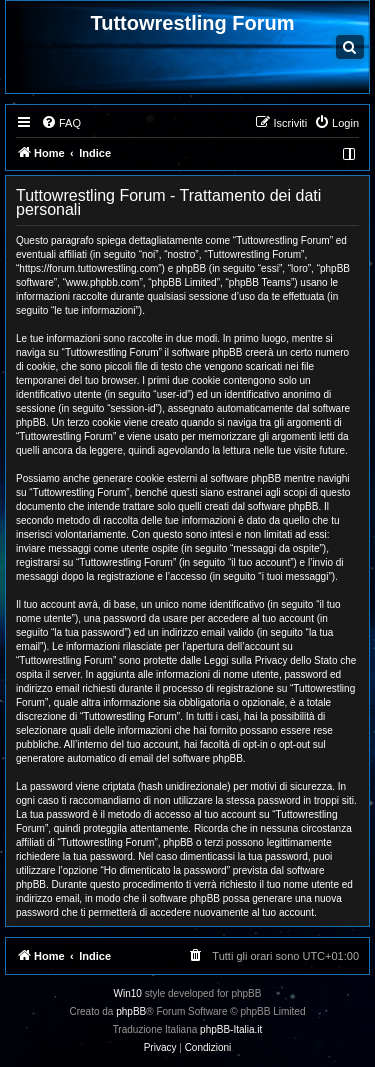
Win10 (128, 993)
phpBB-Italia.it (231, 1029)
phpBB (131, 1011)
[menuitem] (61, 123)
